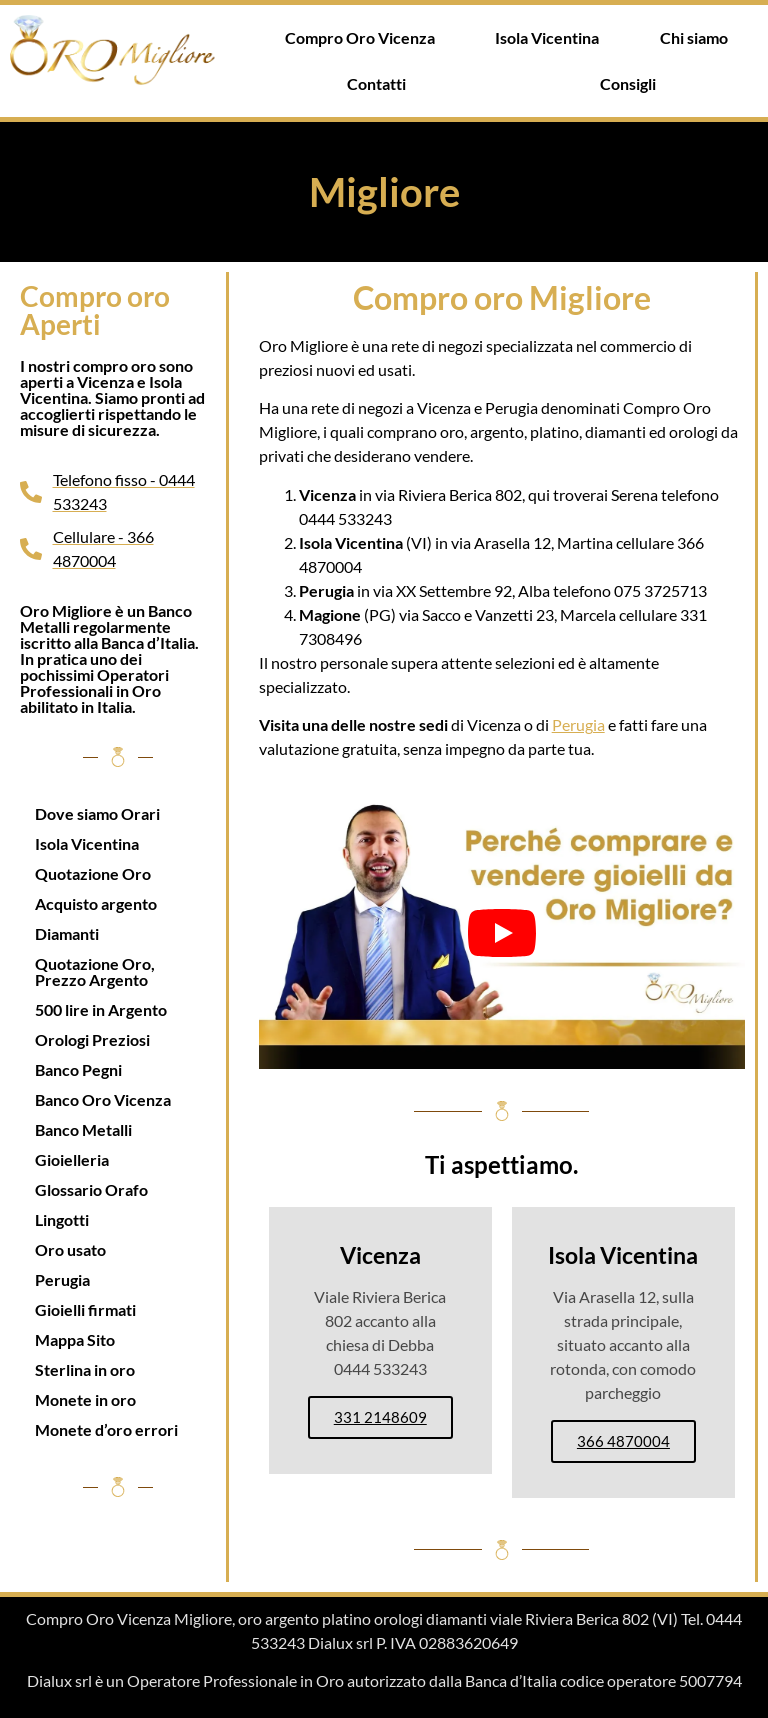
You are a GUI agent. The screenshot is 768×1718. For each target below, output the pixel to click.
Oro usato (70, 1249)
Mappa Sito (75, 1339)
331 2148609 (380, 1417)
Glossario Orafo (91, 1189)
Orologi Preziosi (92, 1039)
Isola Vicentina (547, 37)
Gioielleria (72, 1159)
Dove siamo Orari (97, 813)
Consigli (628, 83)
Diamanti (67, 933)
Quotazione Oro (93, 873)
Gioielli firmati (85, 1309)
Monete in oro (85, 1399)
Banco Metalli (83, 1129)
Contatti (376, 83)
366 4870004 (623, 1441)
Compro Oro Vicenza (360, 37)
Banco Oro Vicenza (103, 1099)
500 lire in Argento (101, 1009)
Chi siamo (694, 37)
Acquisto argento (96, 903)
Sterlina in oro (85, 1369)
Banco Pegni (78, 1069)
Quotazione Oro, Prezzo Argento (95, 971)
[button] (381, 84)
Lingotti (62, 1219)
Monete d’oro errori (106, 1429)
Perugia (62, 1279)
